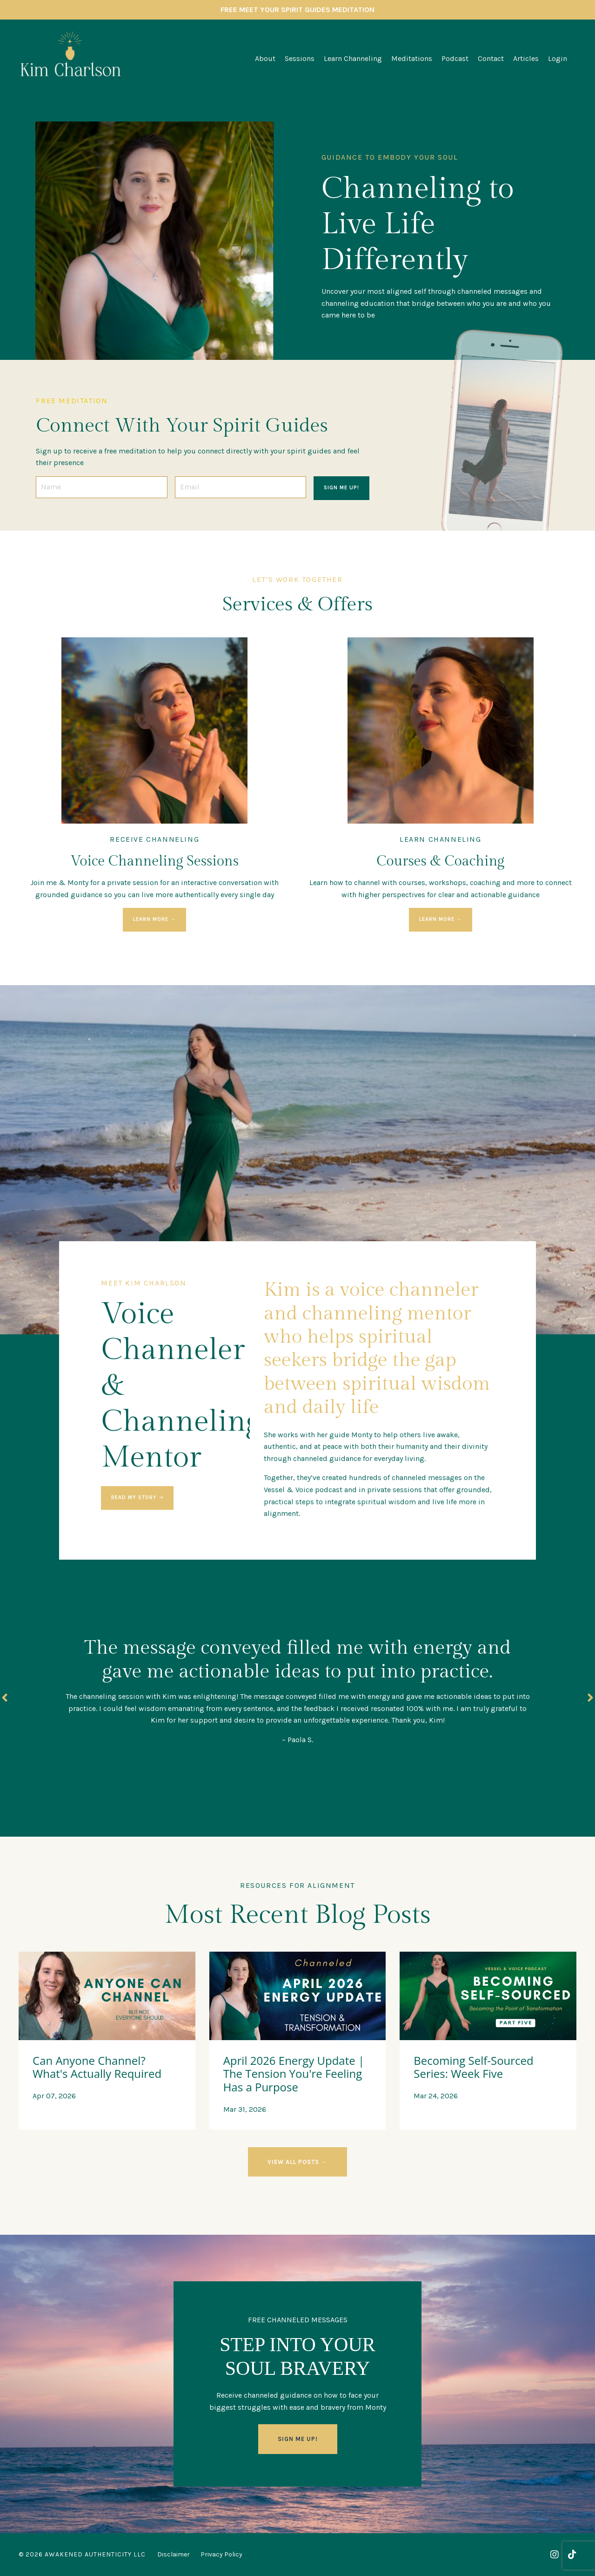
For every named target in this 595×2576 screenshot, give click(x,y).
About (265, 58)
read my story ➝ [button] (137, 1497)
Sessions (299, 58)
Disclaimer (173, 2554)
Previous (4, 1698)
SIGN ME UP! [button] (341, 488)
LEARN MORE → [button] (154, 919)
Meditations (411, 58)
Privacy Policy (221, 2554)
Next (590, 1698)
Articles (526, 58)
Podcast (454, 58)
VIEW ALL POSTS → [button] (297, 2161)
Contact (491, 58)
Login (557, 58)
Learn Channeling (353, 58)
